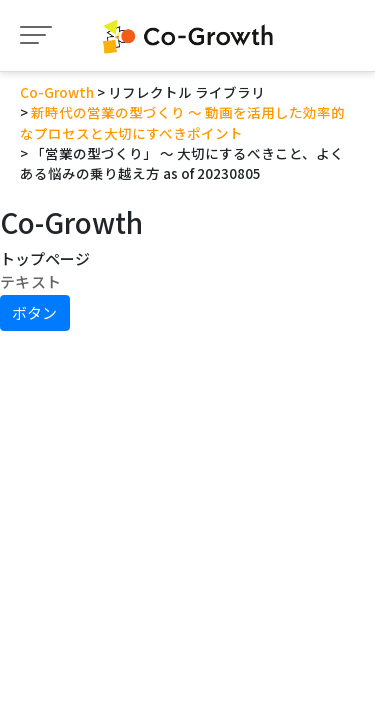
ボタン (34, 312)
